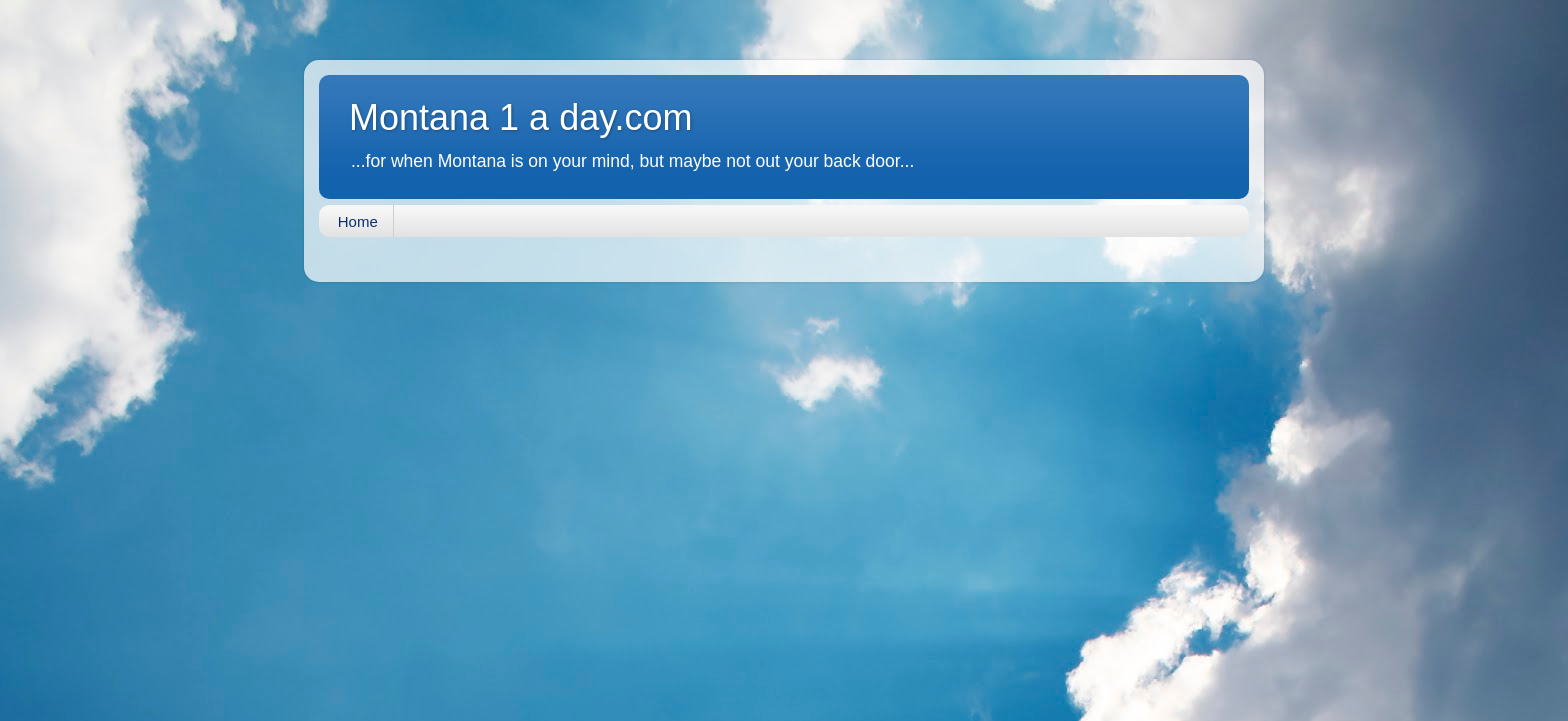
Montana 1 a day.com (521, 117)
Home (358, 221)
